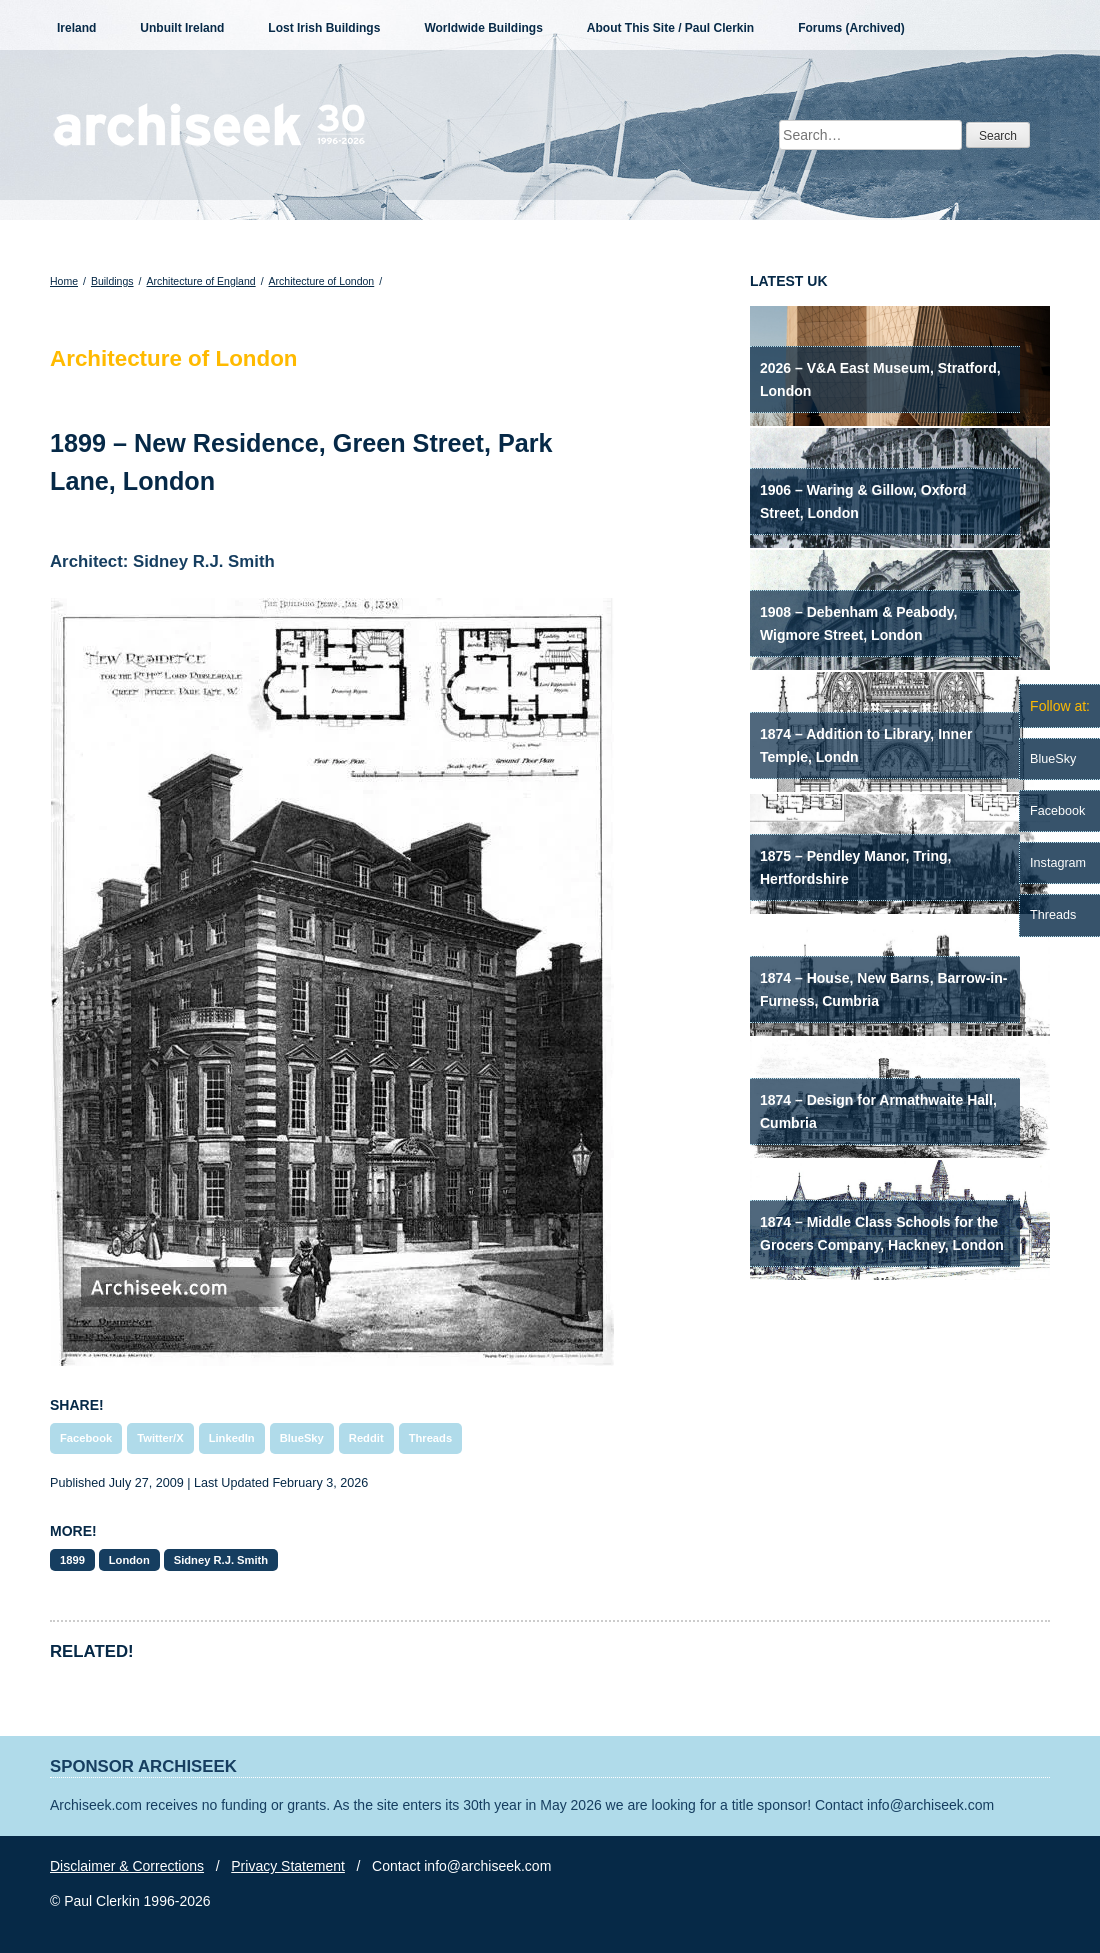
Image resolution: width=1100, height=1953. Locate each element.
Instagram (1058, 863)
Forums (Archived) (851, 28)
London (129, 1560)
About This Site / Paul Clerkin (670, 28)
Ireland (76, 28)
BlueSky (302, 1438)
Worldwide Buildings (483, 28)
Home (64, 281)
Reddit (366, 1438)
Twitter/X (160, 1438)
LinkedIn (232, 1438)
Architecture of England (200, 281)
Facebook (86, 1438)
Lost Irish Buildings (324, 28)
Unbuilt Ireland (182, 28)
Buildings (112, 281)
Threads (431, 1438)
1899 (72, 1560)
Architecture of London (322, 281)
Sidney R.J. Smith (221, 1560)
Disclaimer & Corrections (127, 1866)
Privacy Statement (288, 1866)
